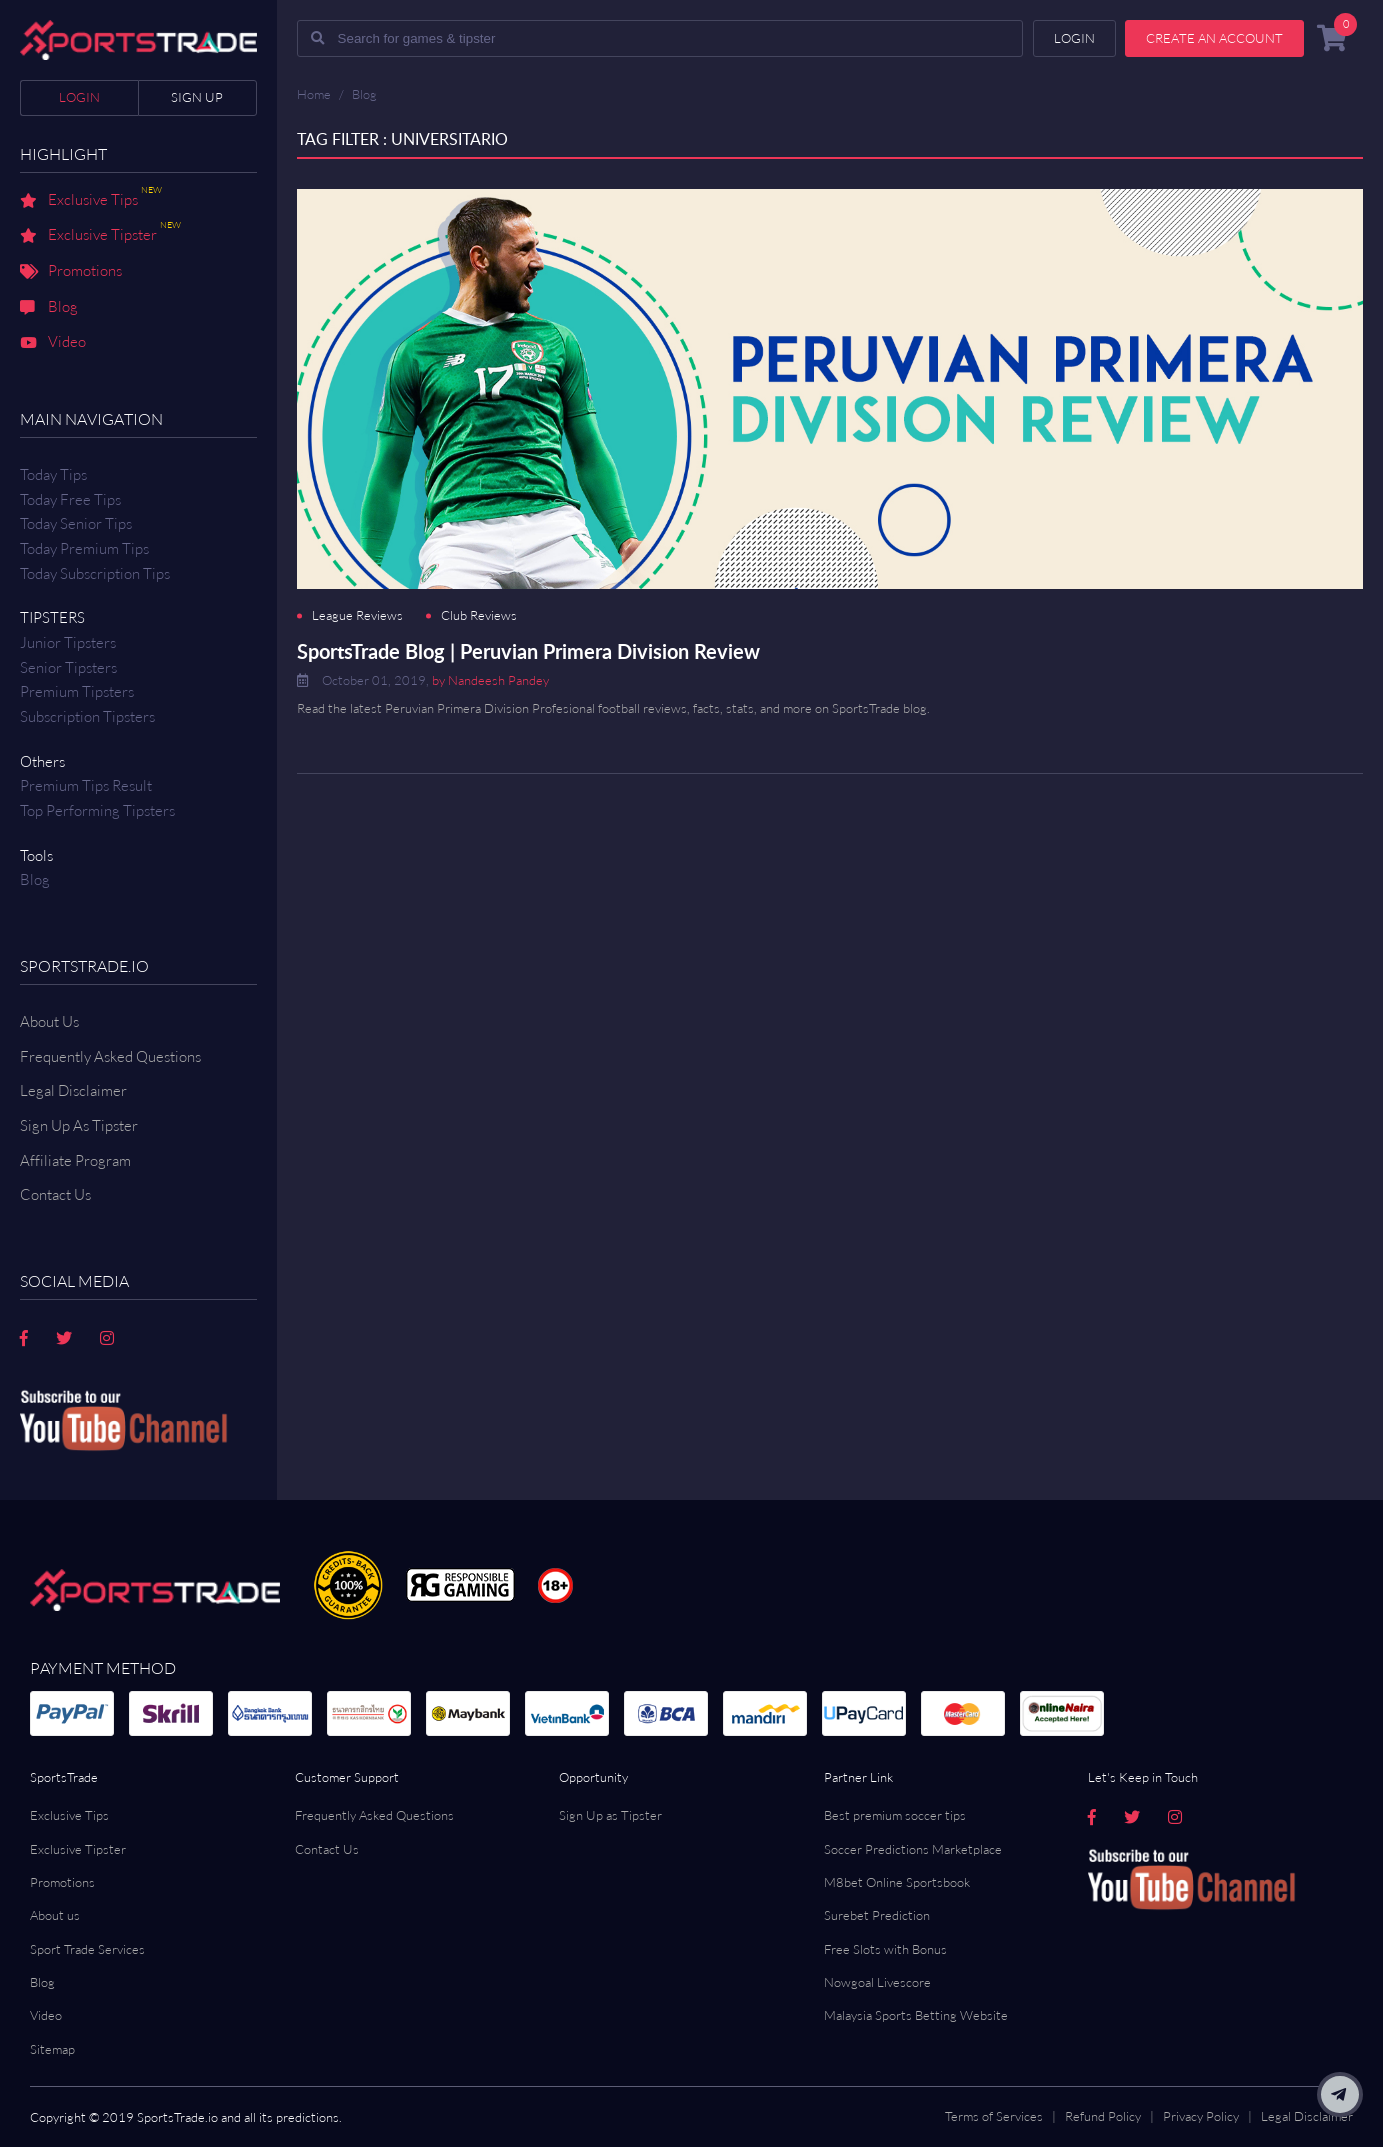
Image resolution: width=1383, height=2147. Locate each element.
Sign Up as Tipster (610, 1815)
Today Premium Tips (84, 548)
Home (314, 94)
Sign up (197, 97)
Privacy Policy (1201, 2116)
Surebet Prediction (877, 1915)
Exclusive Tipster (100, 236)
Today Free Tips (70, 499)
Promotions (71, 272)
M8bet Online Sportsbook (897, 1882)
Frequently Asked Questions (110, 1056)
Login (79, 97)
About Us (49, 1021)
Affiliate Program (75, 1160)
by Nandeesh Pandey (490, 680)
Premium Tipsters (77, 691)
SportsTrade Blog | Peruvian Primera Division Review (528, 651)
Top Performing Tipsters (97, 810)
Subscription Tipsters (87, 716)
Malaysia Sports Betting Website (916, 2015)
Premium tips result (86, 785)
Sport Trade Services (87, 1949)
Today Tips (53, 474)
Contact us (55, 1194)
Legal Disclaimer (73, 1090)
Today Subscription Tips (95, 573)
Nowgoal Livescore (877, 1982)
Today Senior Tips (76, 523)
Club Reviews (479, 615)
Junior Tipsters (68, 642)
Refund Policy (1103, 2116)
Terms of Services (994, 2116)
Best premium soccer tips (895, 1815)
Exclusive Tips (91, 201)
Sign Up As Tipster (79, 1125)
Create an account (1214, 38)
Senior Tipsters (68, 667)
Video (53, 343)
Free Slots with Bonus (885, 1949)
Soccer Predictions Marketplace (913, 1849)
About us (55, 1915)
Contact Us (327, 1849)
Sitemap (52, 2049)
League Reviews (357, 615)
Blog (49, 308)
